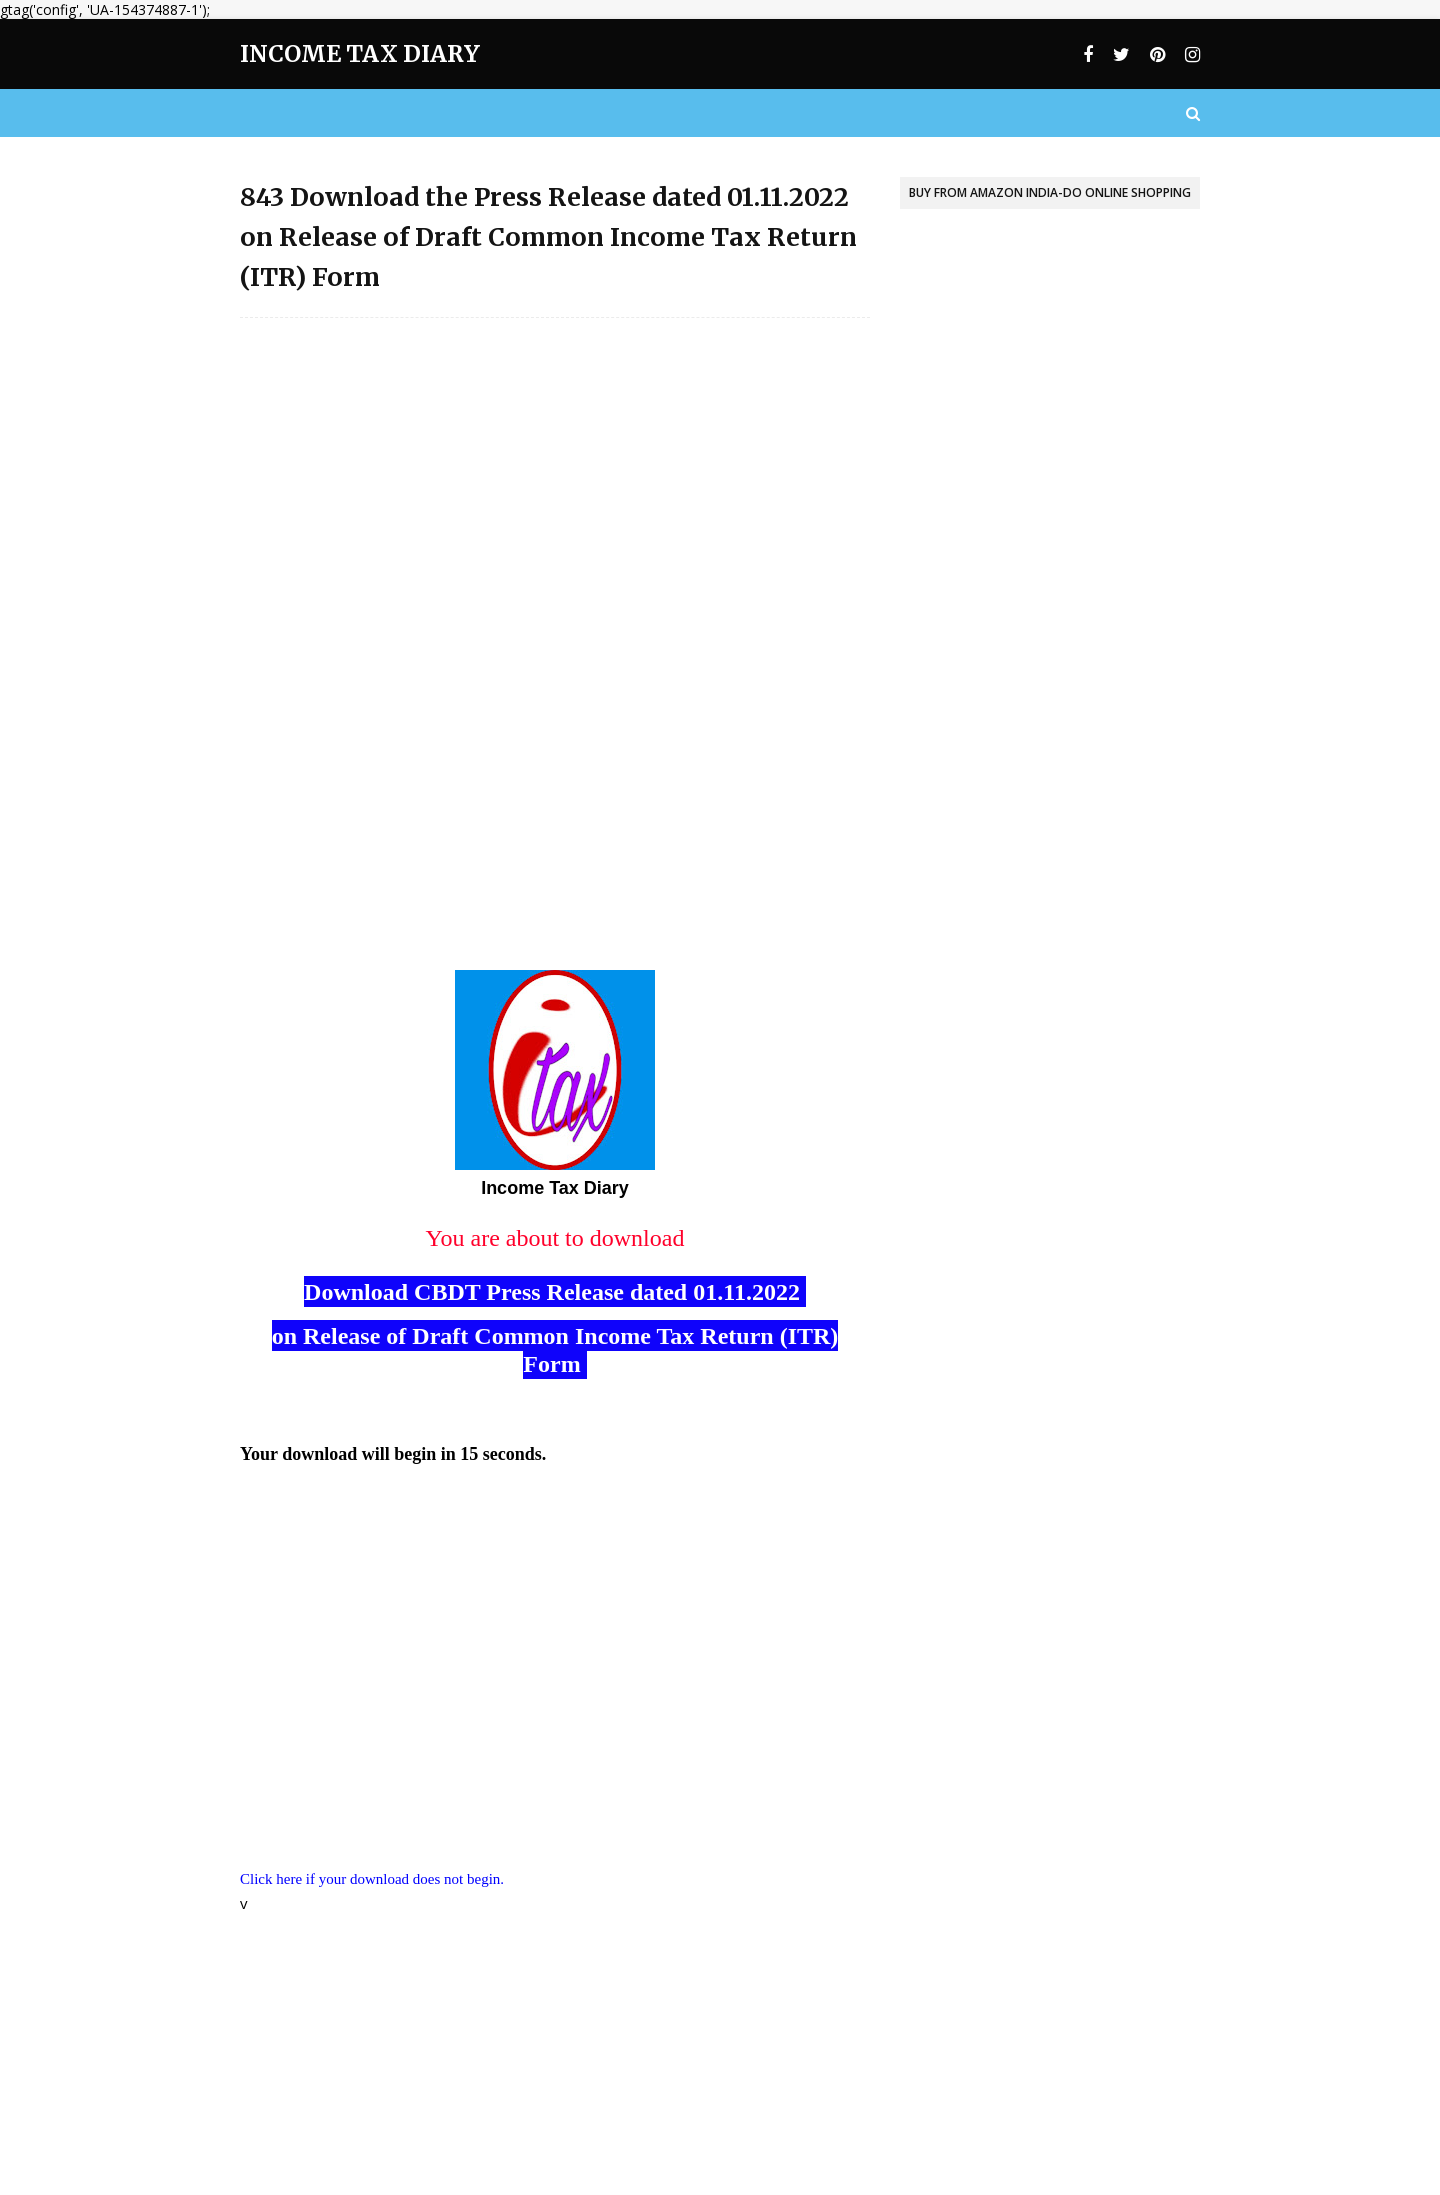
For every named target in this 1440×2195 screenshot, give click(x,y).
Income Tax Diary (360, 53)
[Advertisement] (555, 478)
